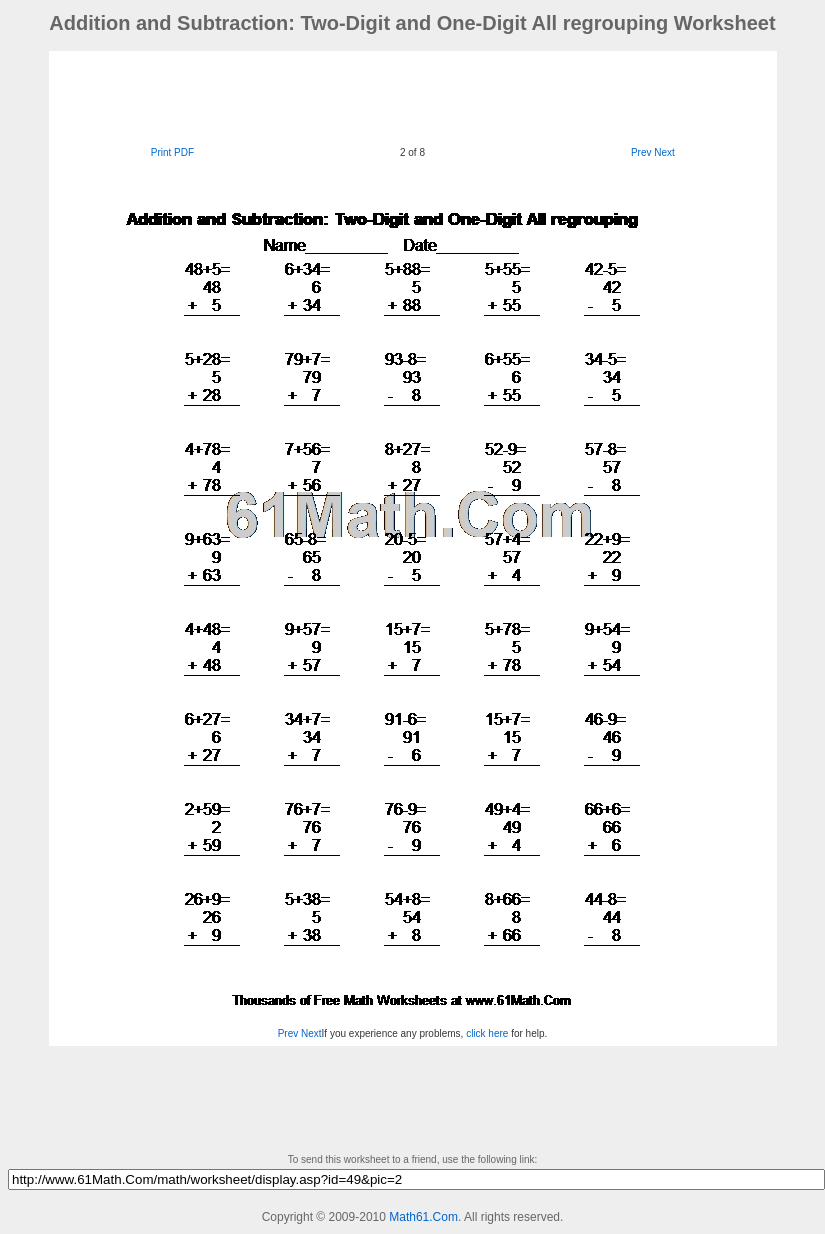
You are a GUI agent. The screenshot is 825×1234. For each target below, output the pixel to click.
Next (664, 152)
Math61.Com (423, 1217)
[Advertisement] (413, 96)
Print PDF (172, 152)
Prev (641, 152)
